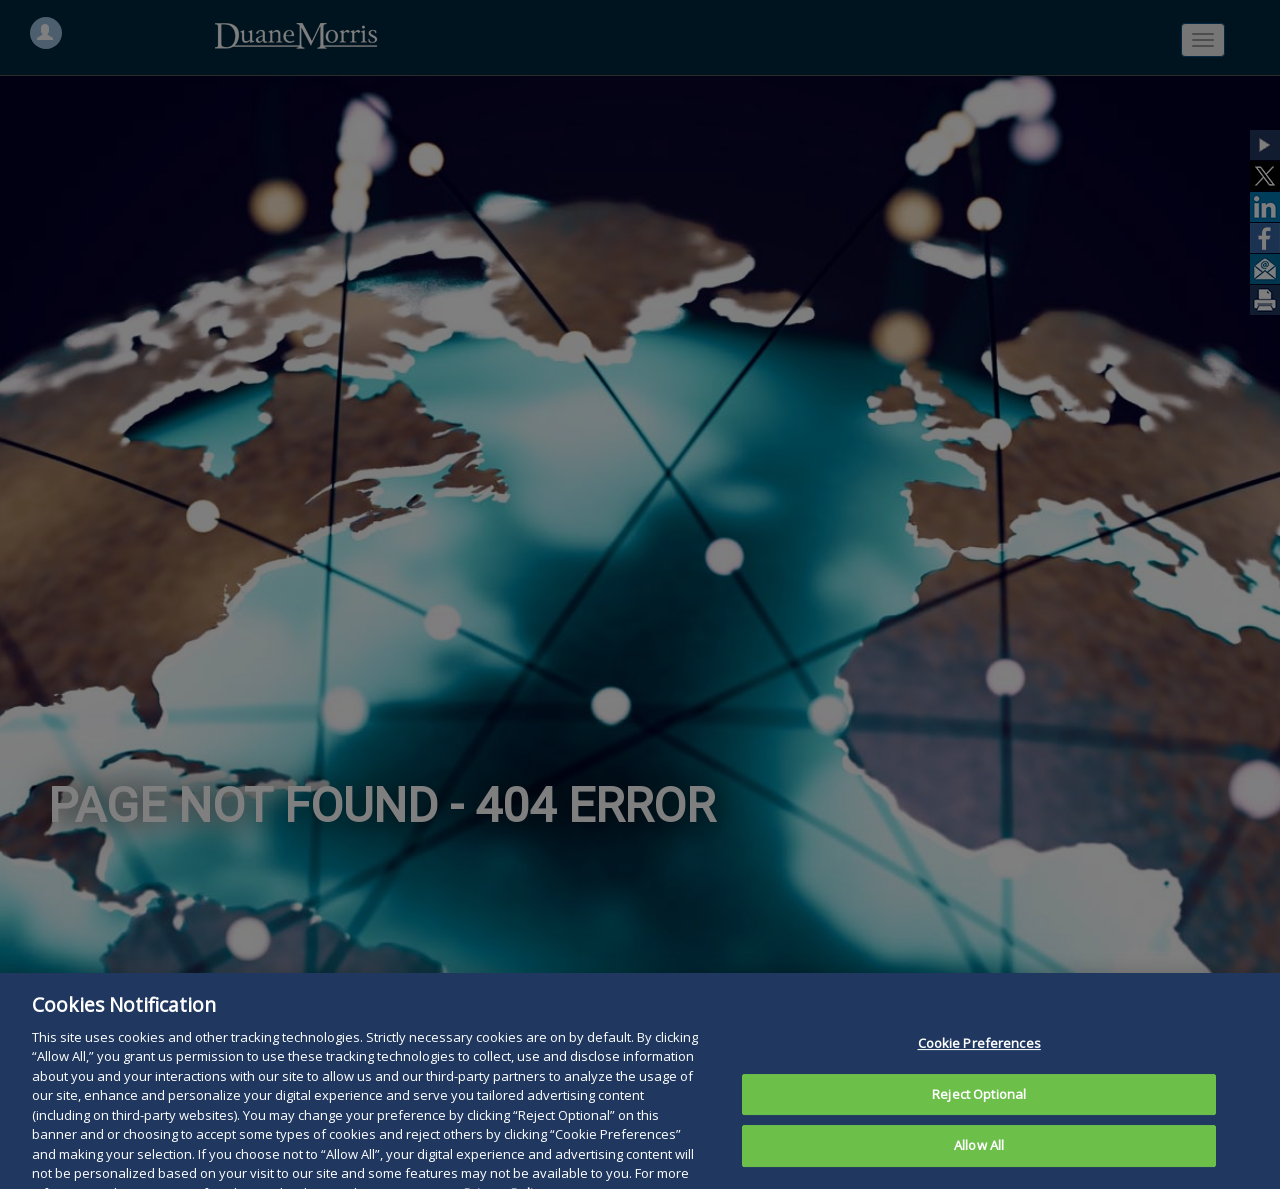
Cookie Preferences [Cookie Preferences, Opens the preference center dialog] (979, 1059)
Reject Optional (979, 1110)
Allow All (979, 1162)
